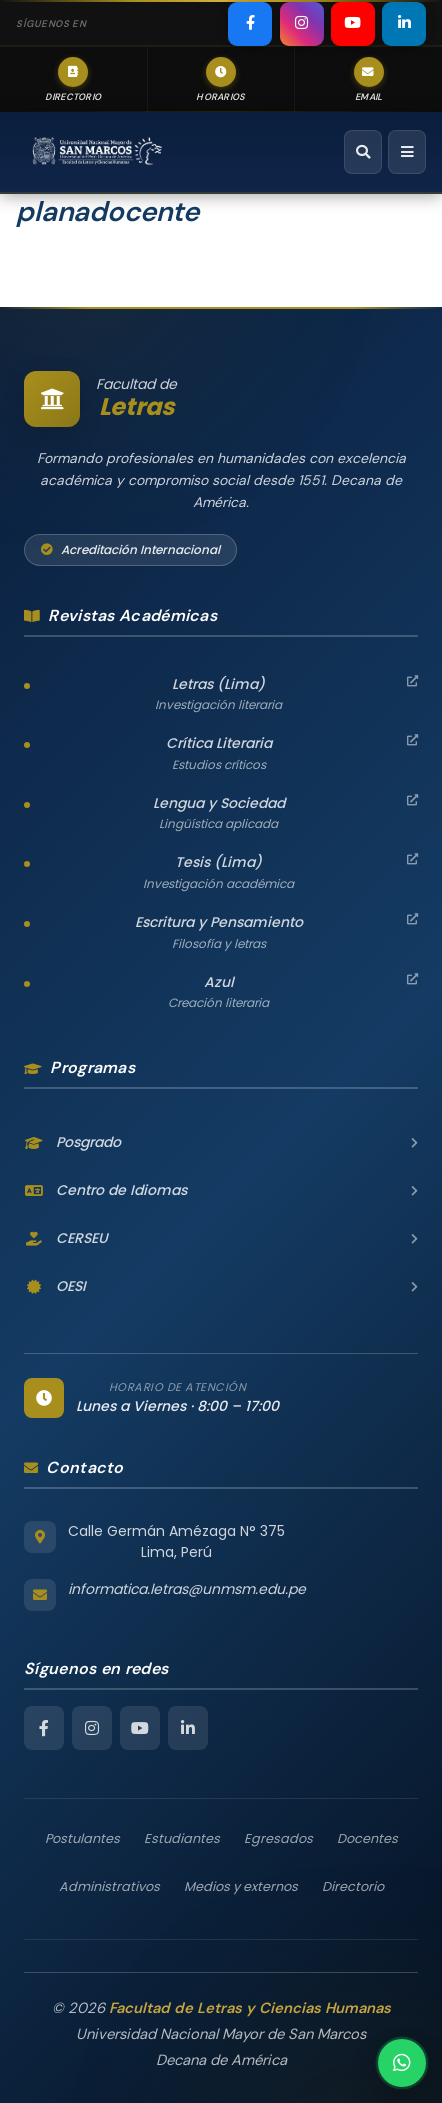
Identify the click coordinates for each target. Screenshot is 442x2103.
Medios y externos (241, 1886)
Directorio (353, 1886)
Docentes (367, 1838)
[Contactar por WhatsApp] (402, 2063)
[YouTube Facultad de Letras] (140, 1728)
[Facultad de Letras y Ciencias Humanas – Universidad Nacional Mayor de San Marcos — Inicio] (97, 152)
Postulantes (82, 1838)
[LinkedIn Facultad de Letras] (188, 1728)
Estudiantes (182, 1838)
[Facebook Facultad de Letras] (44, 1728)
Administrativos (109, 1886)
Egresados (278, 1838)
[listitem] (250, 24)
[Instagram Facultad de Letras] (92, 1728)
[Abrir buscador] (363, 152)
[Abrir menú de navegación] (407, 152)
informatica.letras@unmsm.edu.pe (187, 1589)
